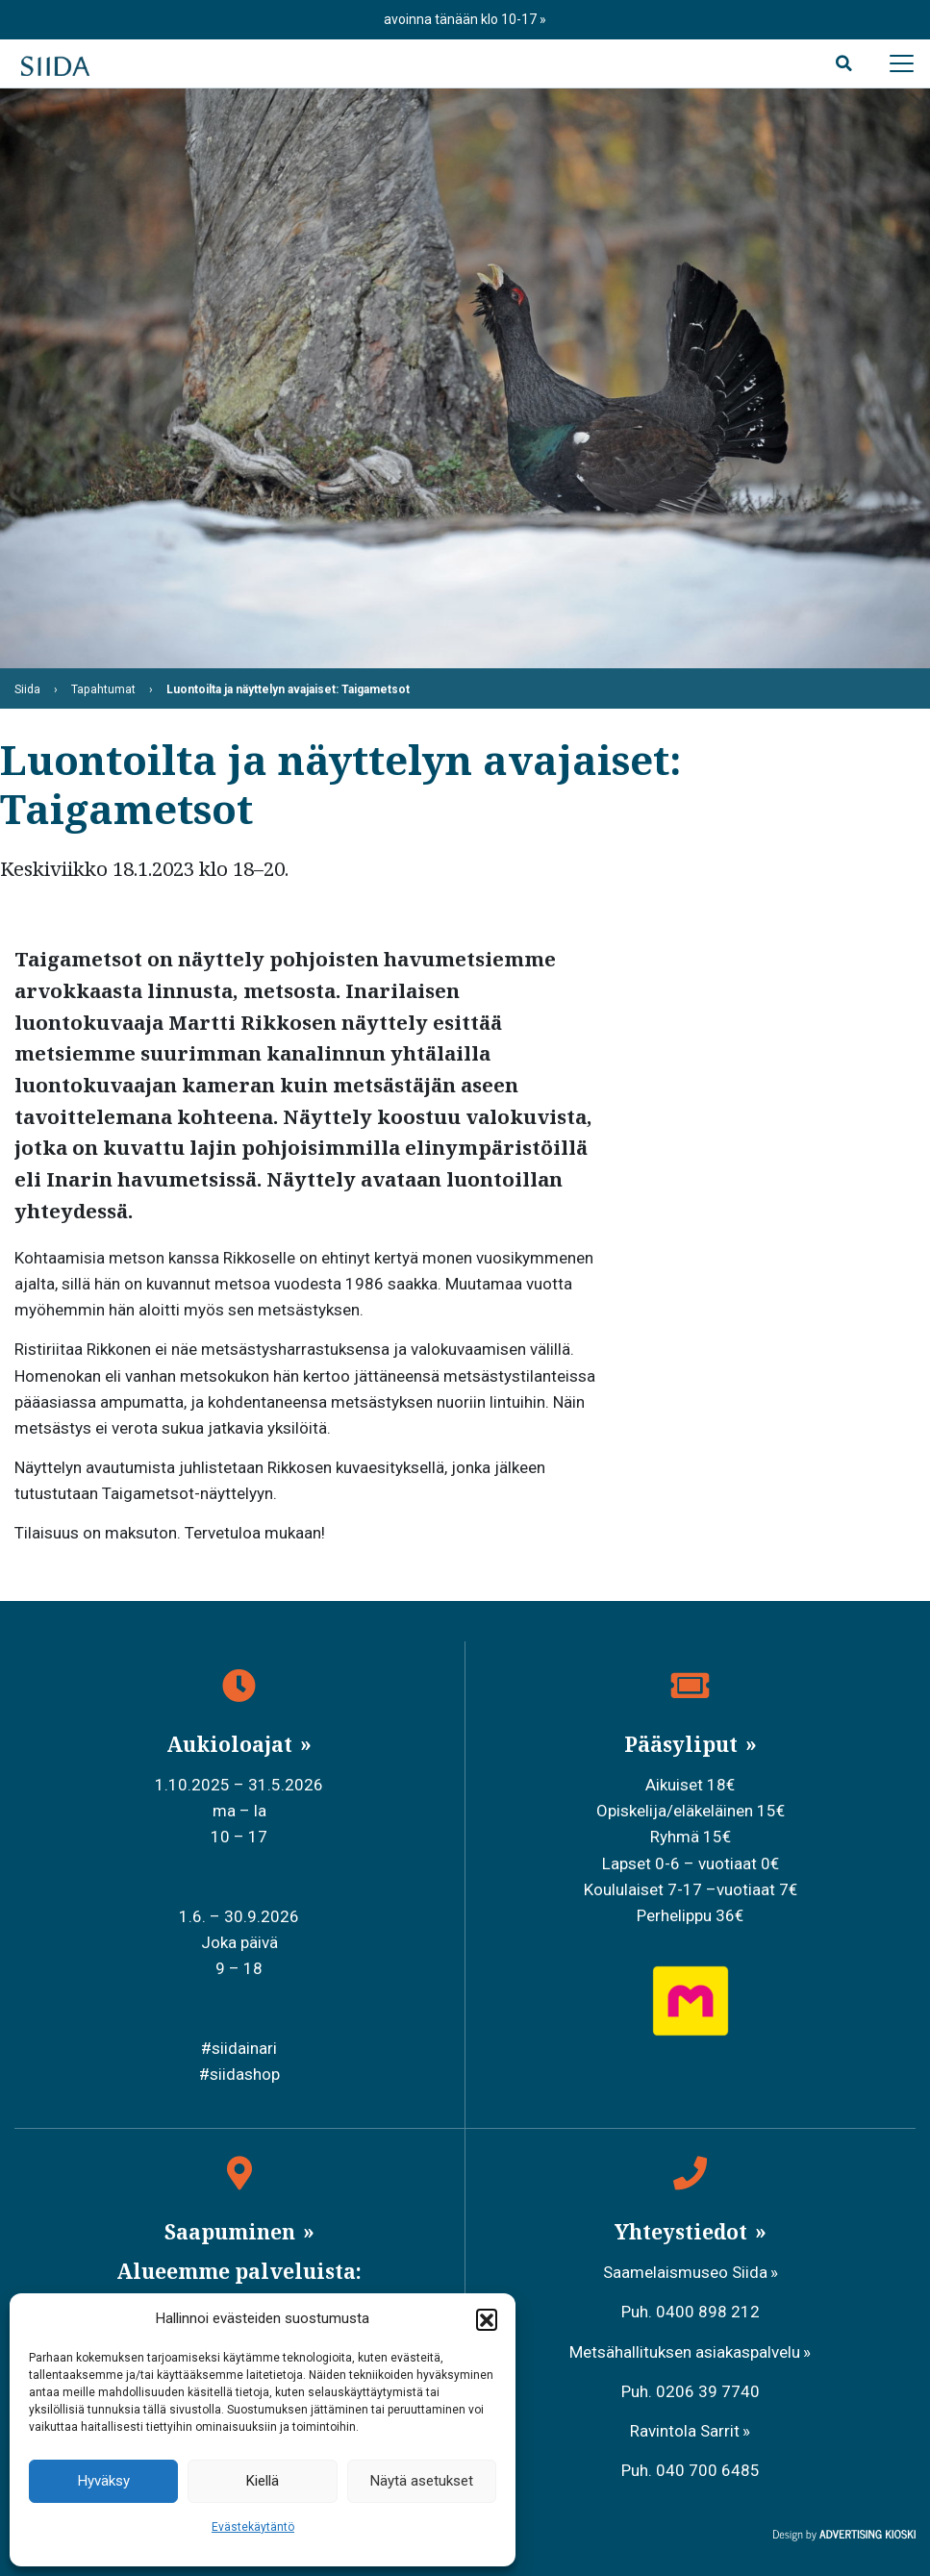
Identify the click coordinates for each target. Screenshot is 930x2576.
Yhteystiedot (683, 2231)
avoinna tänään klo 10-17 (462, 19)
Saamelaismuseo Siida (685, 2272)
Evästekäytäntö (253, 2527)
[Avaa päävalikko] (901, 63)
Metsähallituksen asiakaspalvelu (684, 2352)
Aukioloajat (231, 1744)
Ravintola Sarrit (685, 2430)
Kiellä (262, 2480)
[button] (486, 2319)
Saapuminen (232, 2231)
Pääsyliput (683, 1744)
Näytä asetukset (421, 2480)
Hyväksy (104, 2480)
